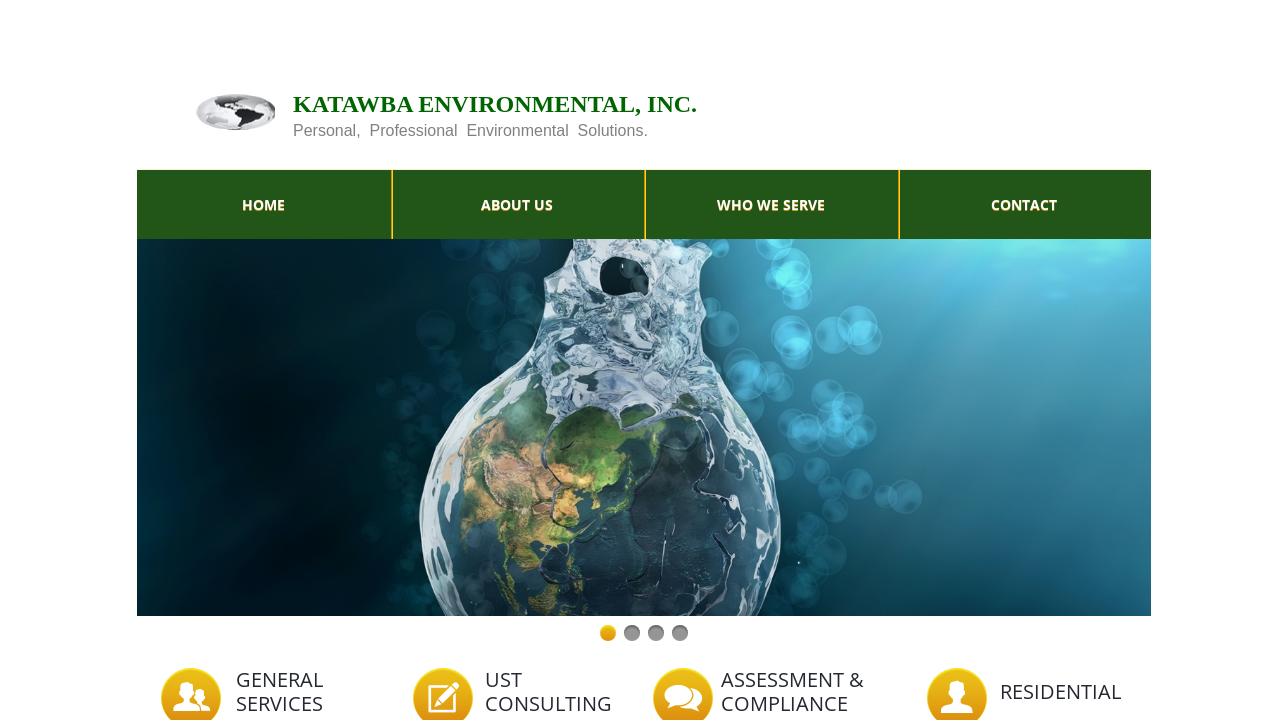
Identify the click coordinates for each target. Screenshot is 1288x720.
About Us (517, 204)
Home (263, 204)
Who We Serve (771, 204)
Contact (1024, 204)
